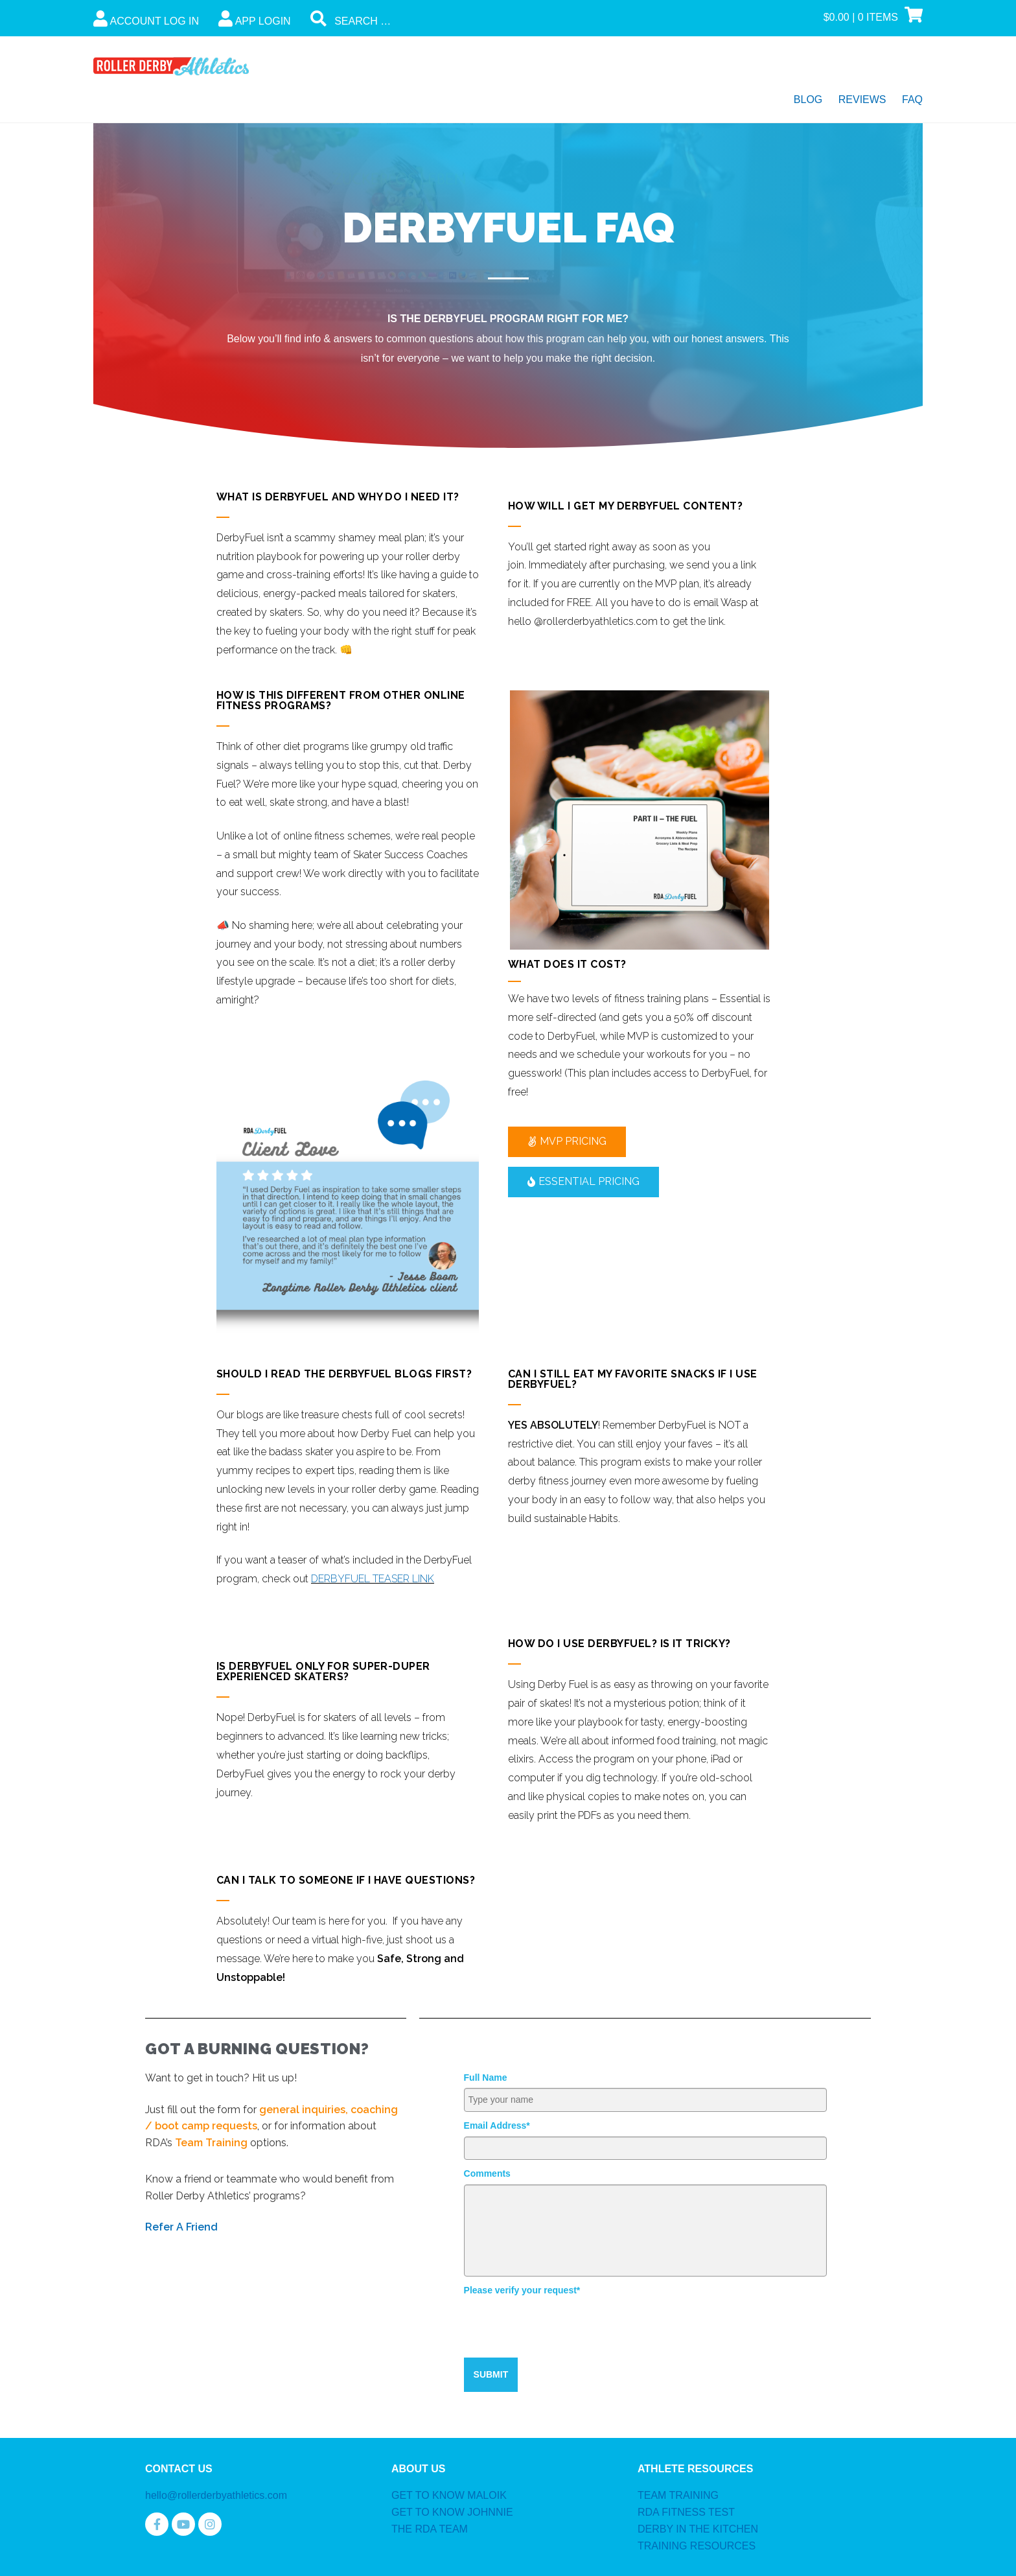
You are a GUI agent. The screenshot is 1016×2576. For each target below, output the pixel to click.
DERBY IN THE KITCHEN (698, 2529)
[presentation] (562, 2326)
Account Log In (146, 18)
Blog (808, 99)
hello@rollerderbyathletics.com (216, 2495)
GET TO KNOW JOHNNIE (452, 2512)
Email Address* (497, 2125)
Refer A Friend (181, 2227)
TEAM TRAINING (678, 2495)
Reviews (862, 99)
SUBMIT (491, 2374)
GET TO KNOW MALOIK (449, 2495)
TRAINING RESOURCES (697, 2545)
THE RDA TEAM (429, 2529)
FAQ (912, 99)
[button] (567, 1142)
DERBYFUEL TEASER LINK (372, 1579)
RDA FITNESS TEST (686, 2512)
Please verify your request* (522, 2290)
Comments (487, 2173)
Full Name (485, 2077)
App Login (254, 18)
